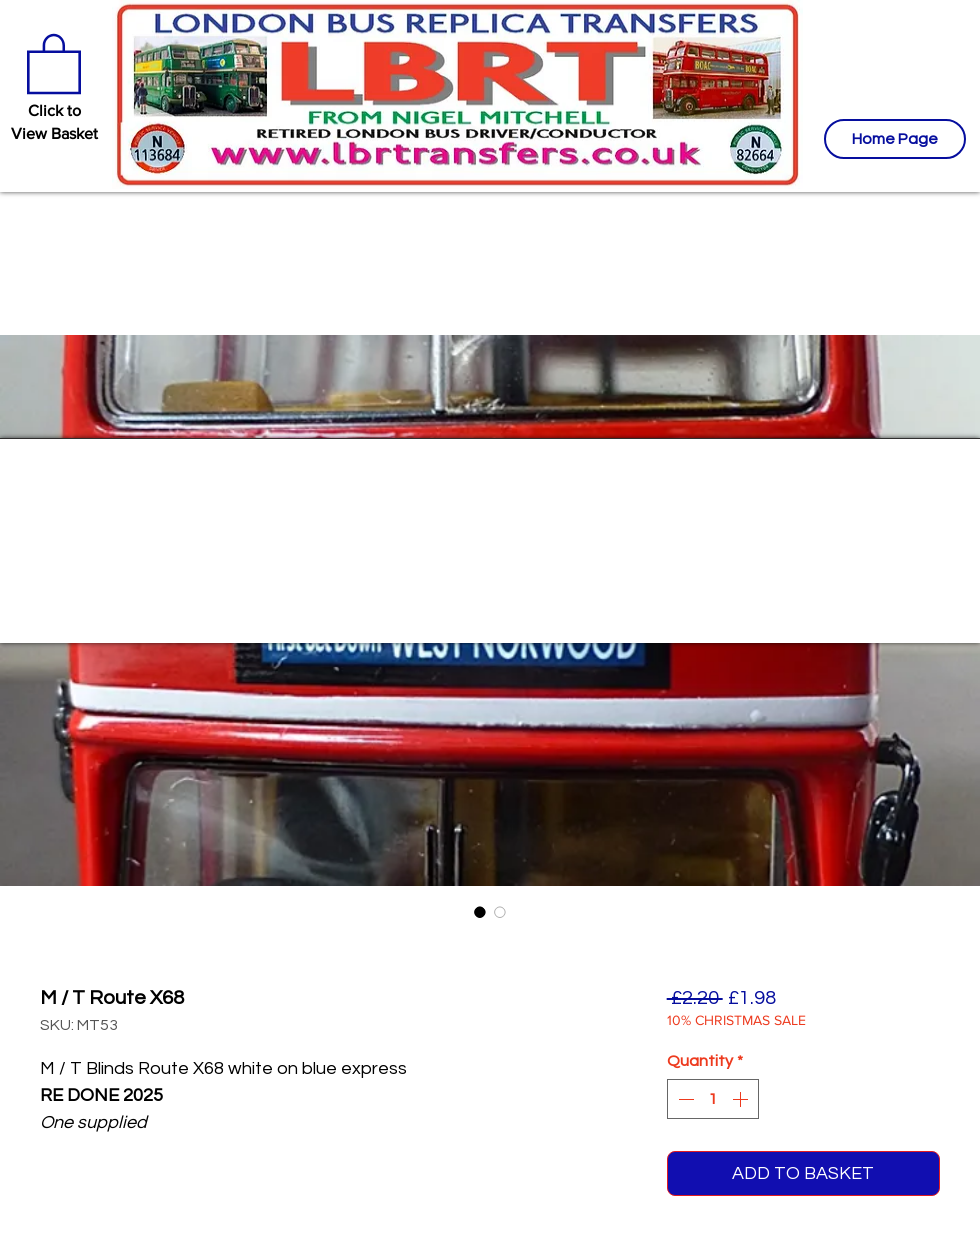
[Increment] (742, 1099)
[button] (54, 62)
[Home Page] (895, 139)
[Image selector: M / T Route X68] (480, 912)
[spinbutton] (713, 1099)
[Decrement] (684, 1099)
